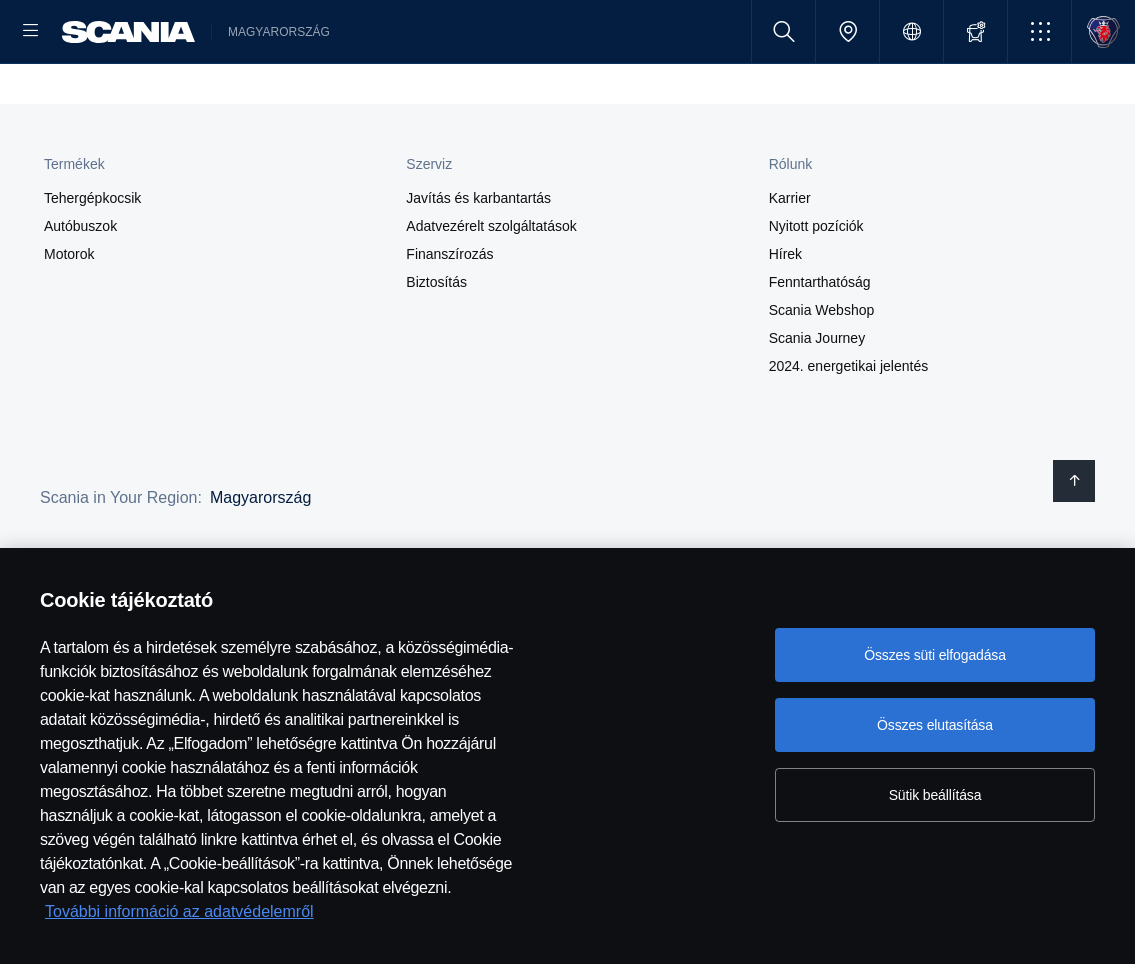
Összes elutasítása (935, 725)
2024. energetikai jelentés (849, 430)
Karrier (790, 262)
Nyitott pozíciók (816, 290)
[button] (1039, 31)
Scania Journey (817, 402)
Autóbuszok (80, 290)
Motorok (69, 318)
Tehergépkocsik (92, 262)
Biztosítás (436, 346)
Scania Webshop (822, 374)
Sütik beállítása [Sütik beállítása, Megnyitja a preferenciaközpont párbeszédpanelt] (935, 795)
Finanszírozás (449, 318)
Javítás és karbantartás (478, 262)
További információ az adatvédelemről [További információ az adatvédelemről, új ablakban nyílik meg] (179, 911)
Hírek (785, 318)
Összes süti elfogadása (935, 655)
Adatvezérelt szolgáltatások (491, 290)
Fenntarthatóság (820, 346)
